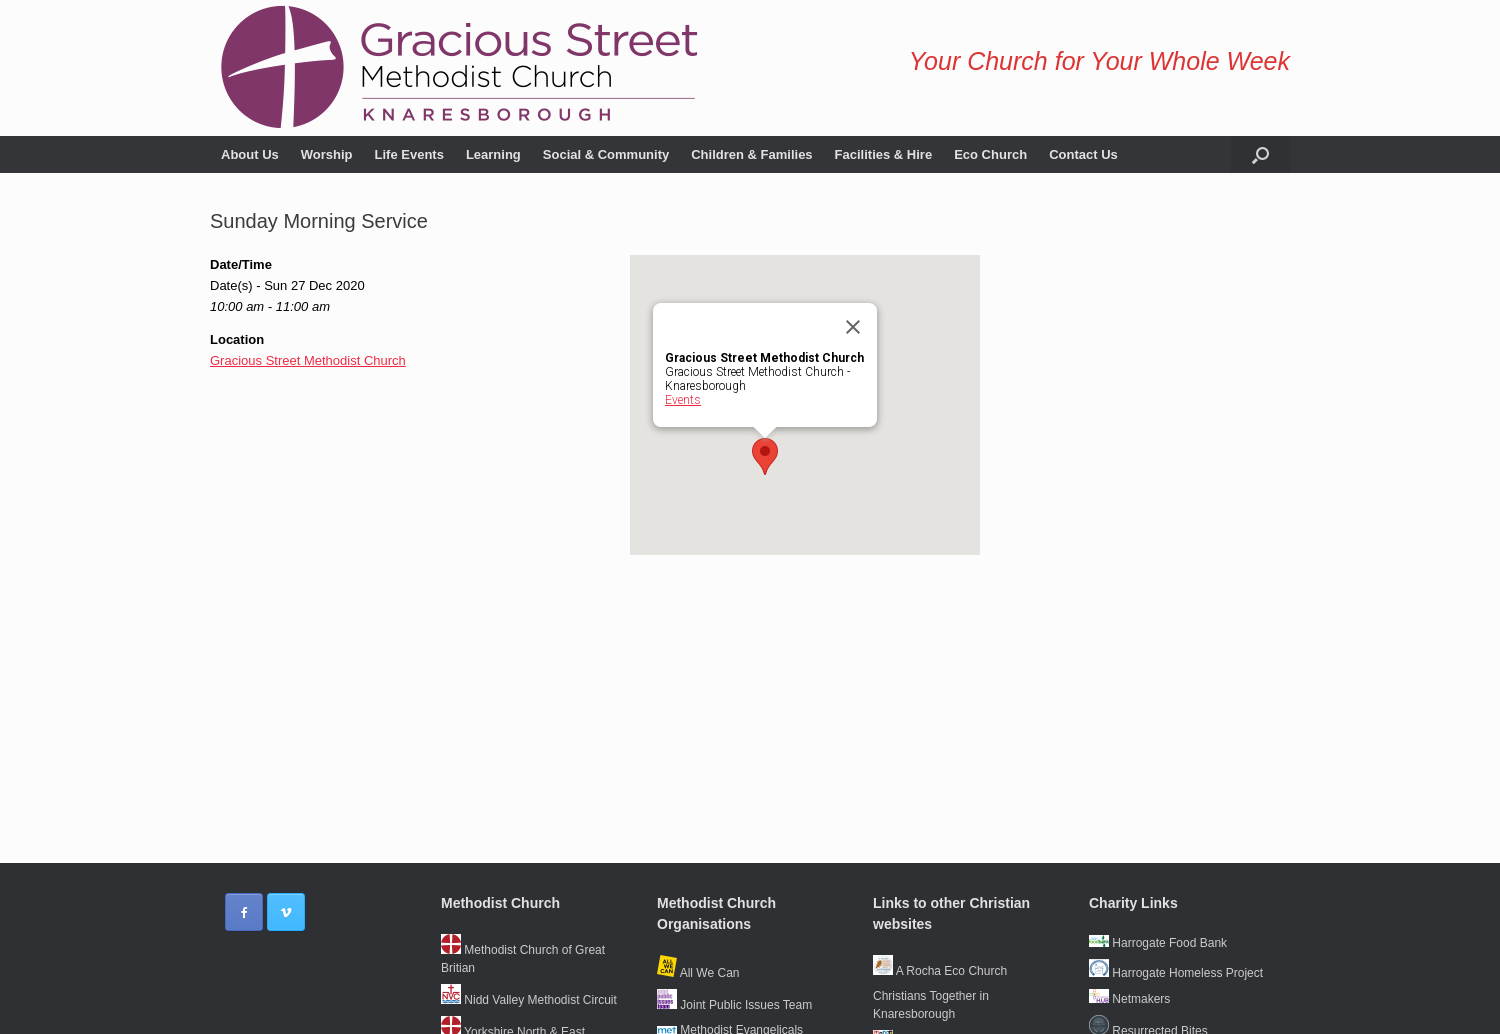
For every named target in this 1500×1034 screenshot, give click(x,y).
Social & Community (606, 154)
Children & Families (751, 154)
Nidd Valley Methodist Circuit (529, 1000)
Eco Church (990, 154)
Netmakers (1129, 999)
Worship (327, 154)
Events (683, 400)
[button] (1260, 154)
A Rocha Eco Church (940, 971)
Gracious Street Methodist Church (308, 360)
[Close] (853, 327)
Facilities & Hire (884, 154)
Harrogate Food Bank (1158, 943)
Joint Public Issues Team (734, 1005)
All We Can (698, 973)
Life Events (409, 154)
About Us (250, 154)
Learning (493, 154)
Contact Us (1083, 154)
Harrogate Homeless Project (1176, 973)
